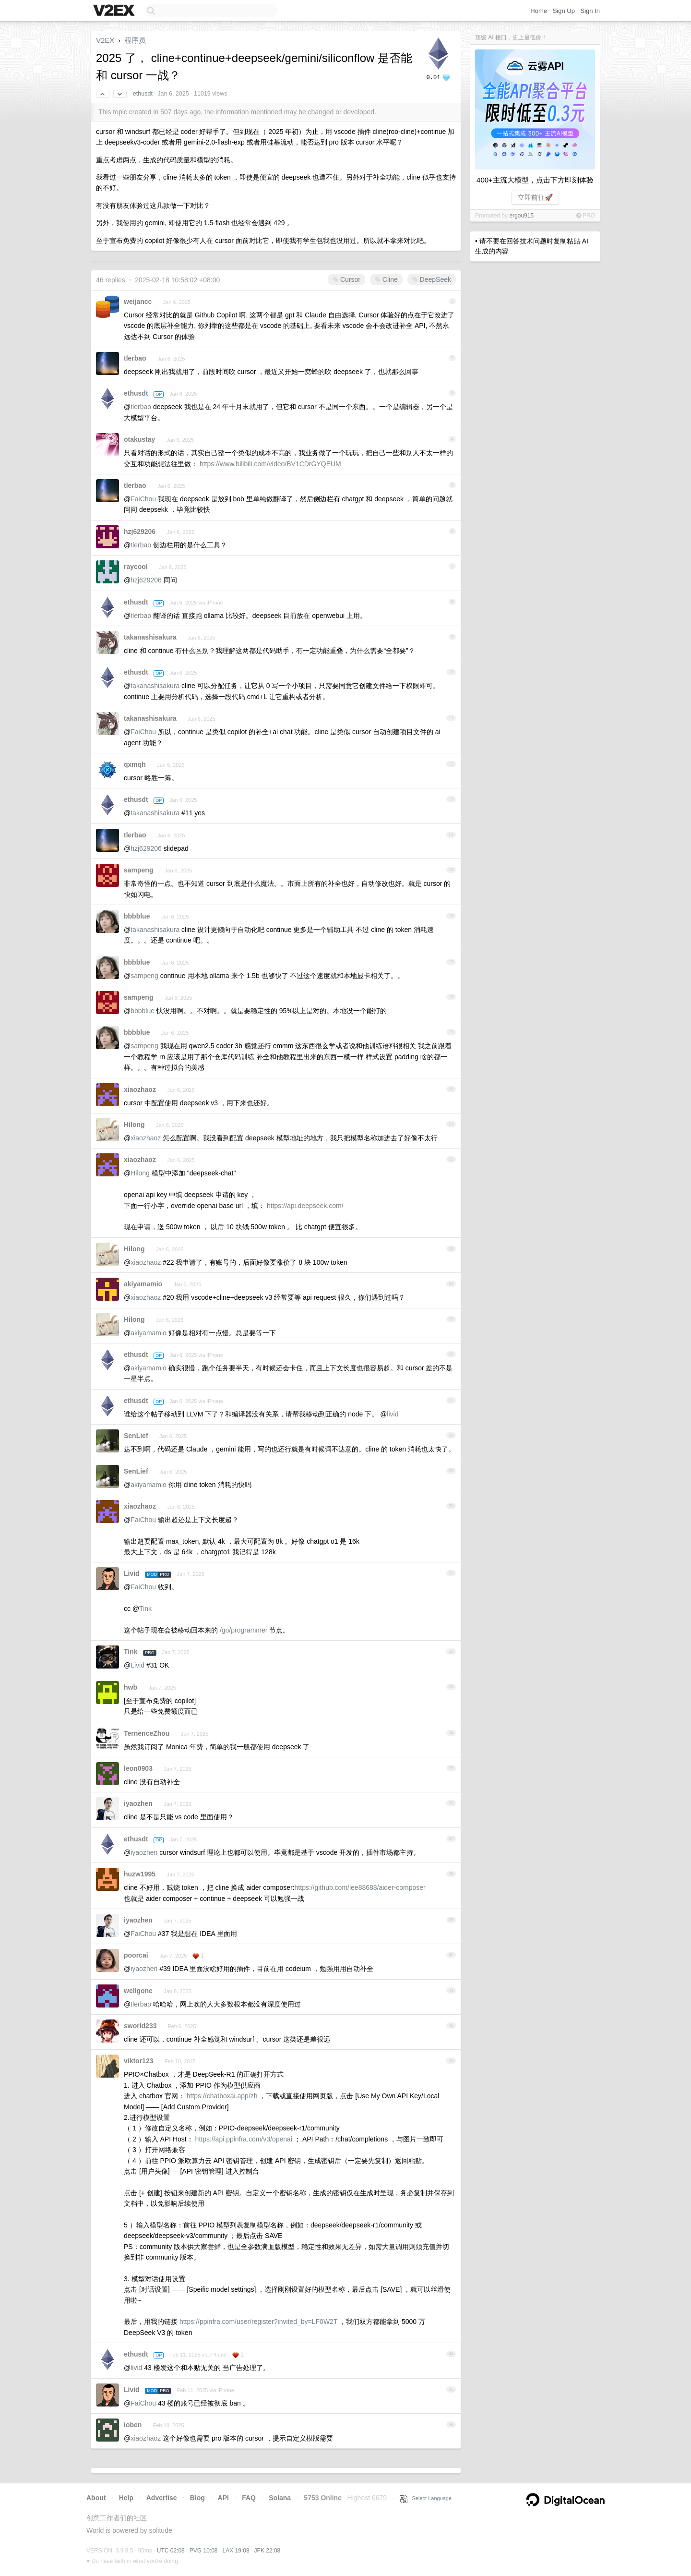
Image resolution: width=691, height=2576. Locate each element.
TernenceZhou (146, 1733)
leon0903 (138, 1768)
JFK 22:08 (267, 2550)
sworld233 (140, 2026)
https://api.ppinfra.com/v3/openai (243, 2139)
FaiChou (143, 499)
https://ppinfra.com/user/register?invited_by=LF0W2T (258, 2321)
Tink (145, 1608)
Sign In (590, 10)
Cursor (346, 279)
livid (392, 1414)
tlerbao (135, 358)
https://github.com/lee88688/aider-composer (360, 1887)
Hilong (134, 1124)
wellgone (138, 1991)
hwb (130, 1687)
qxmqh (135, 764)
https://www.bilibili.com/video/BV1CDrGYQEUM (270, 464)
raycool (136, 566)
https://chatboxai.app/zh (222, 2096)
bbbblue (137, 916)
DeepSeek (431, 279)
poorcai (136, 1955)
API (223, 2498)
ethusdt (143, 93)
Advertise (161, 2498)
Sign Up (564, 10)
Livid (132, 1573)
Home (538, 10)
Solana (280, 2498)
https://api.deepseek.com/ (305, 1205)
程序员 (135, 40)
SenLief (136, 1435)
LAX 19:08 (236, 2550)
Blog (197, 2498)
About (96, 2498)
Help (126, 2498)
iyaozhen (138, 1803)
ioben (133, 2425)
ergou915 (521, 215)
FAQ (249, 2498)
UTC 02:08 (171, 2550)
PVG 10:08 (204, 2550)
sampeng (138, 870)
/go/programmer (244, 1630)
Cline (386, 279)
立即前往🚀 (535, 197)
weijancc (138, 301)
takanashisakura (150, 637)
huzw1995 (139, 1874)
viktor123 (138, 2061)
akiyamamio (143, 1284)
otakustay (139, 439)
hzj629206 (139, 531)
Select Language (426, 2498)
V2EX (105, 40)
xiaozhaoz (140, 1089)
